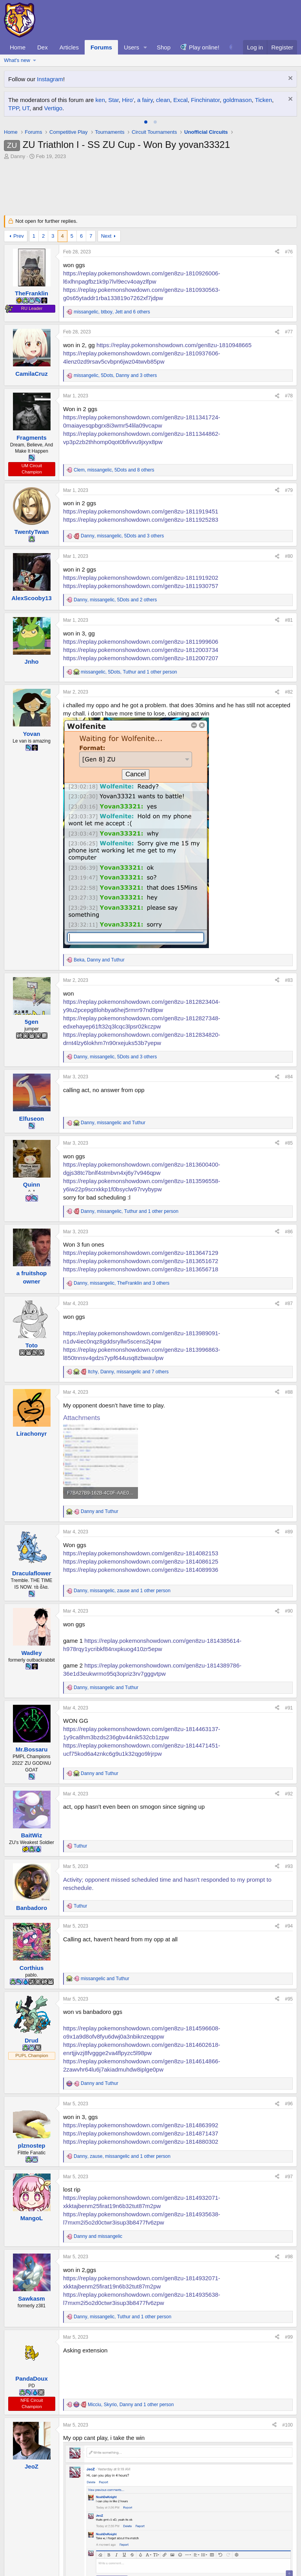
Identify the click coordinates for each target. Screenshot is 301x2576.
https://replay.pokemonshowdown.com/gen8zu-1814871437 (140, 2133)
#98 (289, 2256)
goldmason (237, 99)
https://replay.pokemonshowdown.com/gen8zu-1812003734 (140, 649)
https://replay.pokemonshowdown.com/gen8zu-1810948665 (174, 345)
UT (25, 108)
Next (106, 236)
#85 (289, 1143)
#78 (289, 396)
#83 (289, 980)
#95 (289, 1999)
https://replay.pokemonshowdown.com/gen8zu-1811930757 (140, 586)
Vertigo (53, 108)
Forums (101, 47)
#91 (289, 1708)
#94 (289, 1926)
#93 (289, 1866)
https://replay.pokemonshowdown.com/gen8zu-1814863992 (140, 2125)
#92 (289, 1794)
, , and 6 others (112, 312)
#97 (289, 2176)
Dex (42, 47)
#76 (289, 252)
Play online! (204, 47)
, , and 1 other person (129, 672)
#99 (289, 2337)
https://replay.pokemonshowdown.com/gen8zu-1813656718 (140, 1269)
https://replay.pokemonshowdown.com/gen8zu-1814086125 (140, 1561)
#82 (289, 692)
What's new (17, 60)
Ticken (263, 99)
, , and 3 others (115, 375)
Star (113, 99)
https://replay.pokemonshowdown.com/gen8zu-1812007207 (140, 658)
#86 (289, 1231)
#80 (289, 556)
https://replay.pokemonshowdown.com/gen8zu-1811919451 (140, 511)
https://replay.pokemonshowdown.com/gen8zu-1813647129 (140, 1252)
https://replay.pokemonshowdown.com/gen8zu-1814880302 (140, 2141)
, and (99, 960)
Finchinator (205, 99)
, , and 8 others (114, 470)
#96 (289, 2103)
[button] (145, 47)
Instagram (50, 79)
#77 (289, 332)
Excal (180, 99)
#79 (289, 490)
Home (17, 47)
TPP (13, 108)
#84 (289, 1077)
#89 (289, 1532)
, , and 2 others (115, 600)
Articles (69, 47)
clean (163, 99)
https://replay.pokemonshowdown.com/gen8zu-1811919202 (140, 577)
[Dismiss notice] (289, 79)
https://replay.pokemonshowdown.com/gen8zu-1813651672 (140, 1261)
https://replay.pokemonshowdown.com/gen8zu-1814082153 (140, 1553)
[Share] (277, 252)
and (99, 1511)
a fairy (145, 99)
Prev (18, 236)
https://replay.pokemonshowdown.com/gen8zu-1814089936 (140, 1569)
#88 (289, 1392)
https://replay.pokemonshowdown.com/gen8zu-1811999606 (140, 641)
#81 (289, 620)
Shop (163, 47)
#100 (287, 2425)
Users (131, 47)
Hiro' (128, 99)
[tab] (145, 122)
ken (100, 99)
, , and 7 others (128, 1371)
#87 (289, 1303)
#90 (289, 1611)
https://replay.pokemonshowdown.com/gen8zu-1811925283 (140, 519)
